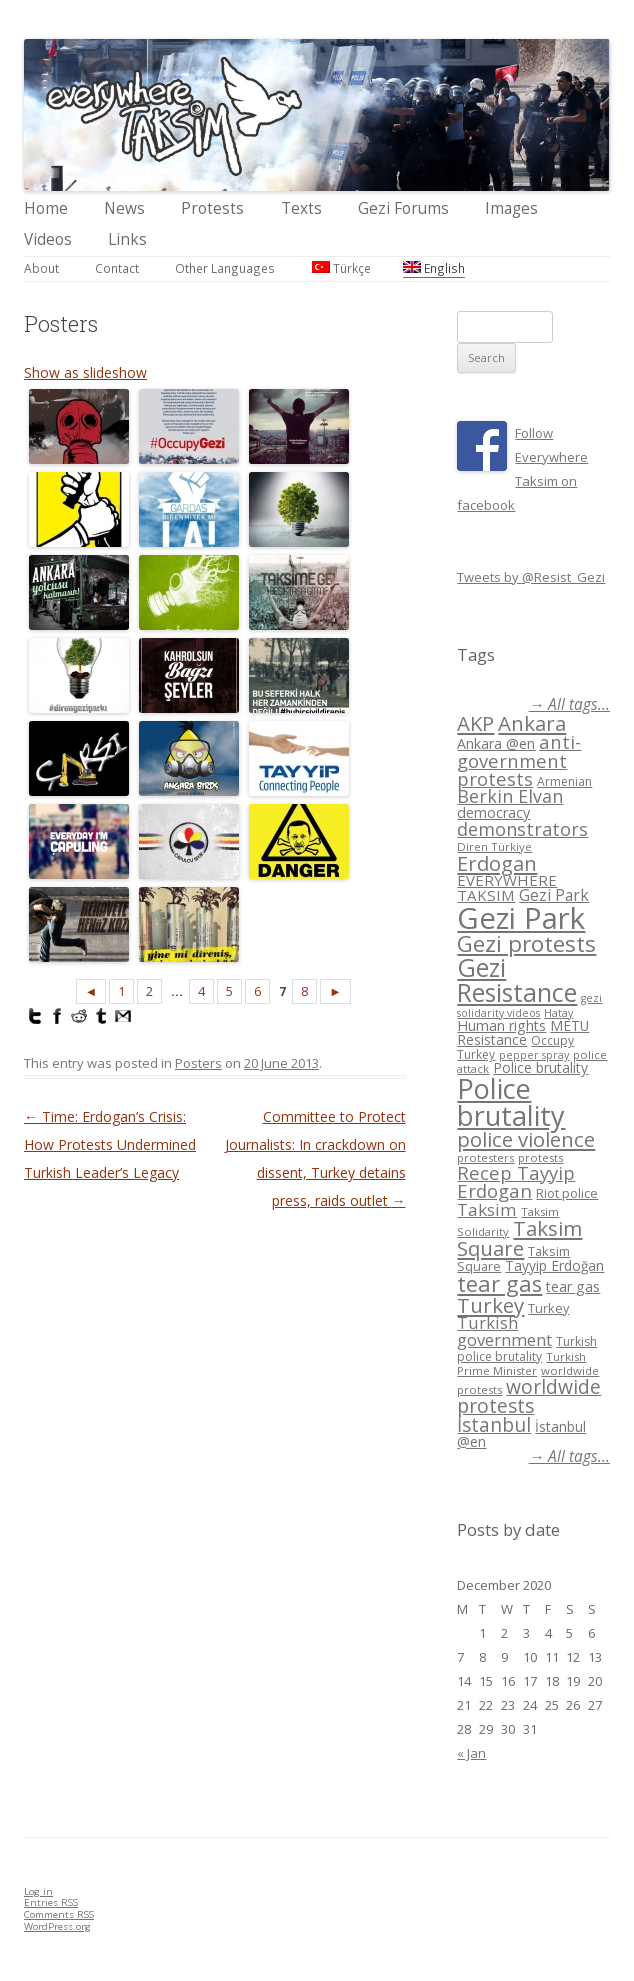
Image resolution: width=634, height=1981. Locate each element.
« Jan (471, 1753)
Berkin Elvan (510, 796)
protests (540, 1157)
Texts (301, 208)
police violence (526, 1139)
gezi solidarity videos (529, 1005)
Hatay (558, 1013)
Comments (59, 1914)
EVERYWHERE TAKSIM (507, 887)
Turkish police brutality (527, 1349)
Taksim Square (519, 1238)
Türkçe (341, 268)
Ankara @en (496, 743)
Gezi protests (526, 943)
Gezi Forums (403, 208)
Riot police (567, 1193)
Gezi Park (554, 895)
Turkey (490, 1305)
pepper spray (534, 1055)
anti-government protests (519, 760)
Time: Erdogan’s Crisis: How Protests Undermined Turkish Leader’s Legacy (110, 1144)
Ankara (532, 723)
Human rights (501, 1025)
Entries (51, 1902)
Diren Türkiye (494, 846)
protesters (485, 1157)
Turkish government (504, 1331)
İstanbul (494, 1425)
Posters (198, 1063)
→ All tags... (569, 704)
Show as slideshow (85, 372)
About (41, 268)
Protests (212, 208)
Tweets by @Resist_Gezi (531, 577)
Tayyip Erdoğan (554, 1265)
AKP (475, 723)
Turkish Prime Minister (521, 1363)
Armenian (564, 781)
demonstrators (522, 829)
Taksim (487, 1209)
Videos (48, 239)
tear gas (499, 1283)
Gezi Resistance (517, 979)
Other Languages (225, 268)
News (124, 208)
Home (46, 208)
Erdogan (497, 863)
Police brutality (540, 1067)
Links (127, 239)
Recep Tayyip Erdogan (516, 1182)
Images (511, 208)
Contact (117, 268)
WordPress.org (57, 1926)
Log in (38, 1891)
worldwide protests (529, 1396)
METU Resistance (523, 1032)
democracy (493, 812)
